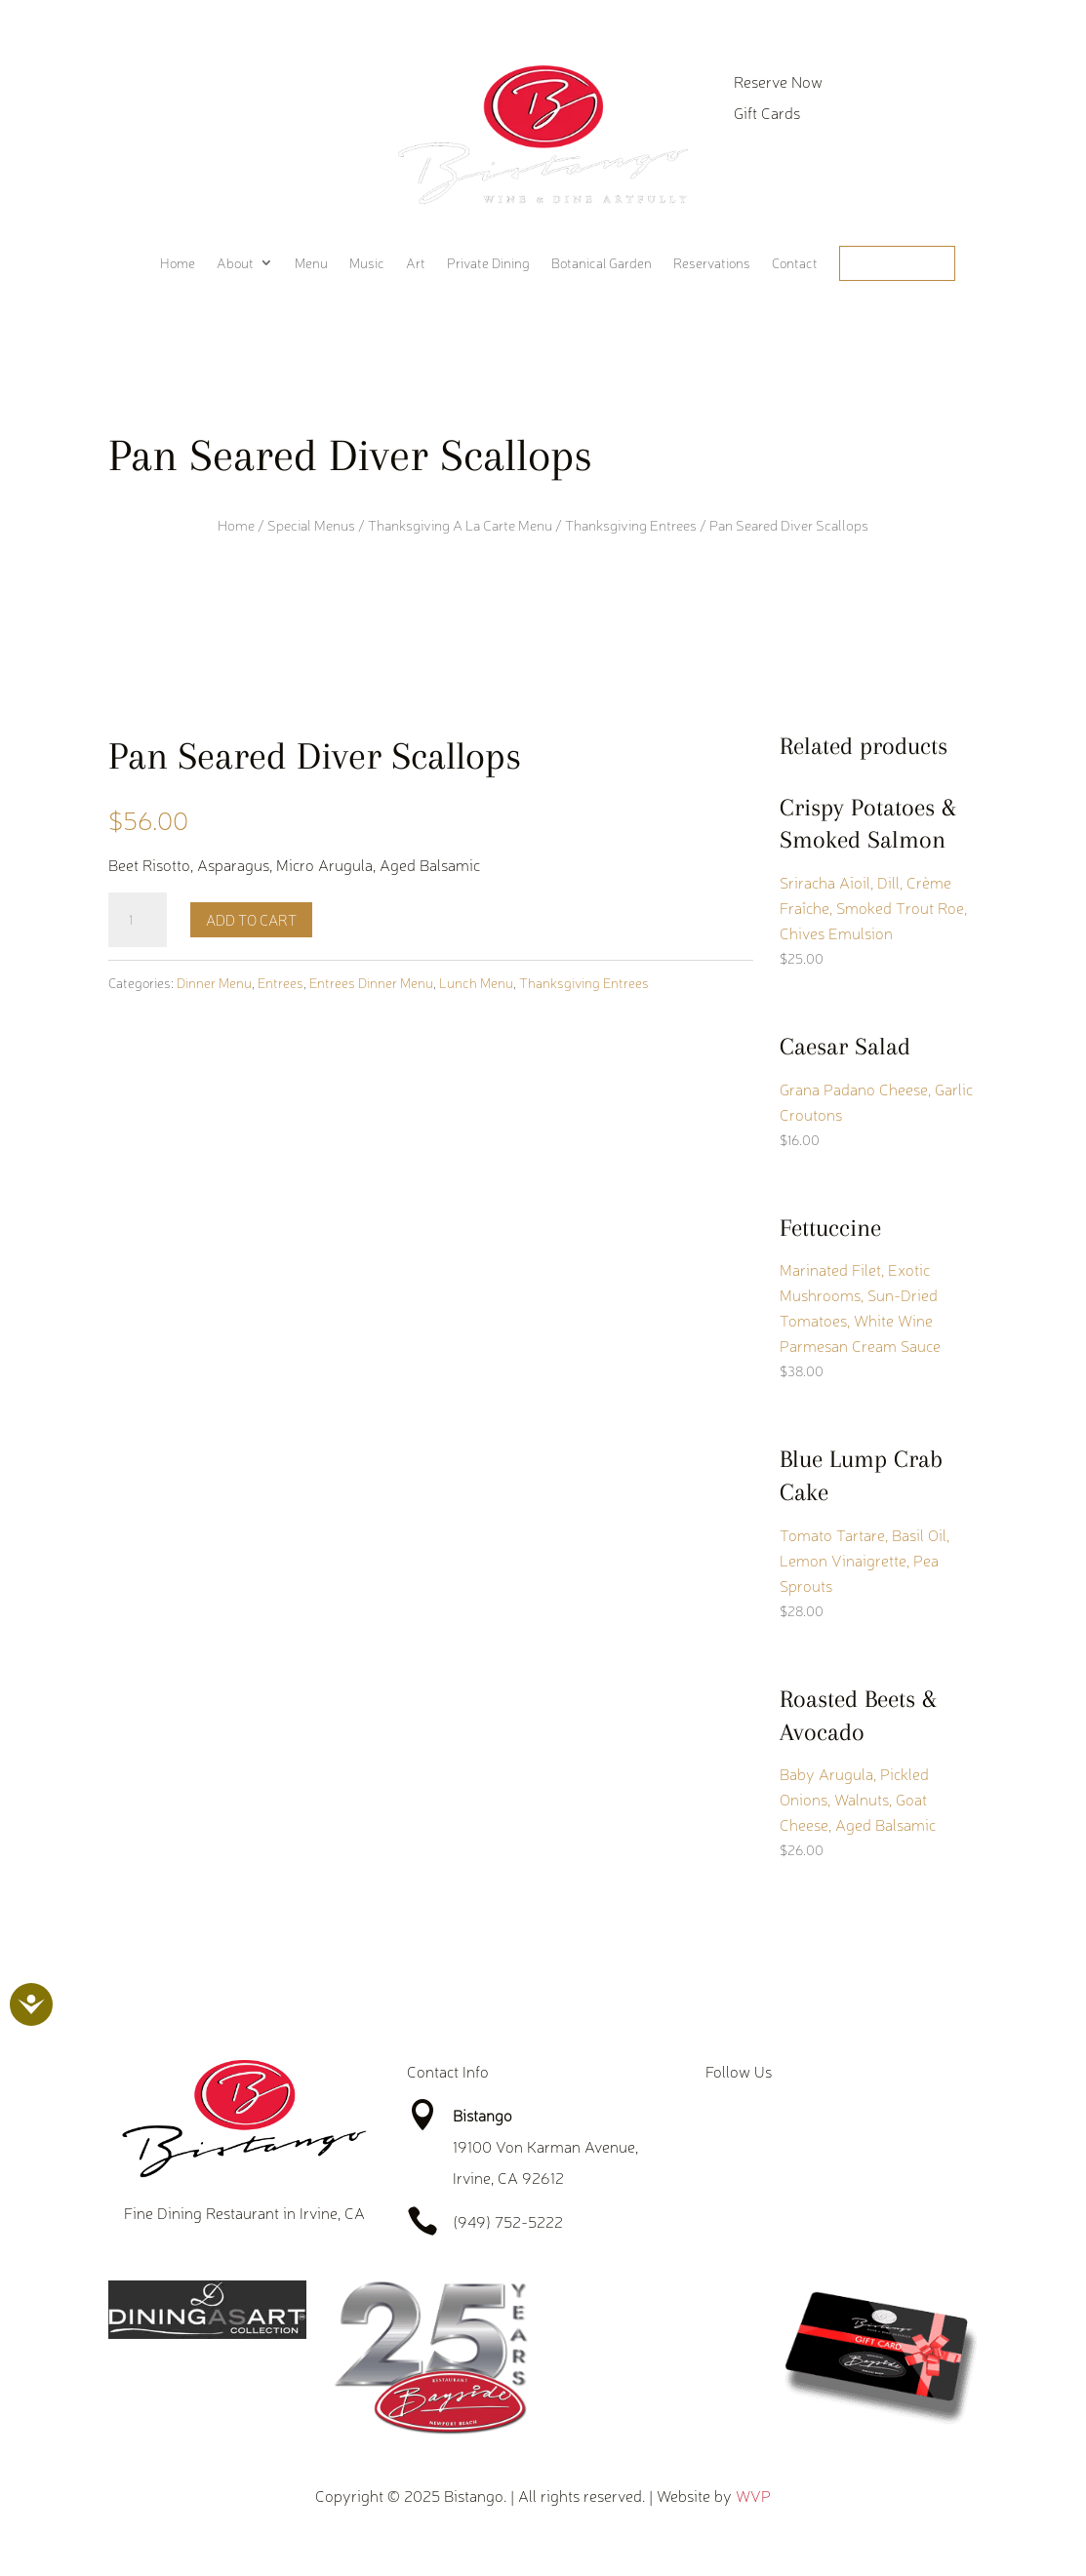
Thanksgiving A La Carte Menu (460, 525)
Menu (311, 263)
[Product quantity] (137, 919)
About (235, 263)
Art (415, 263)
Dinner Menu (214, 982)
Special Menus (311, 525)
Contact (795, 263)
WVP (753, 2495)
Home (177, 263)
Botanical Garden (601, 263)
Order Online (897, 263)
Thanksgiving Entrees (631, 525)
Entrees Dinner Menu (371, 982)
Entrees (280, 982)
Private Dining (488, 263)
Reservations (711, 263)
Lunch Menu (476, 982)
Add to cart (251, 919)
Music (366, 263)
